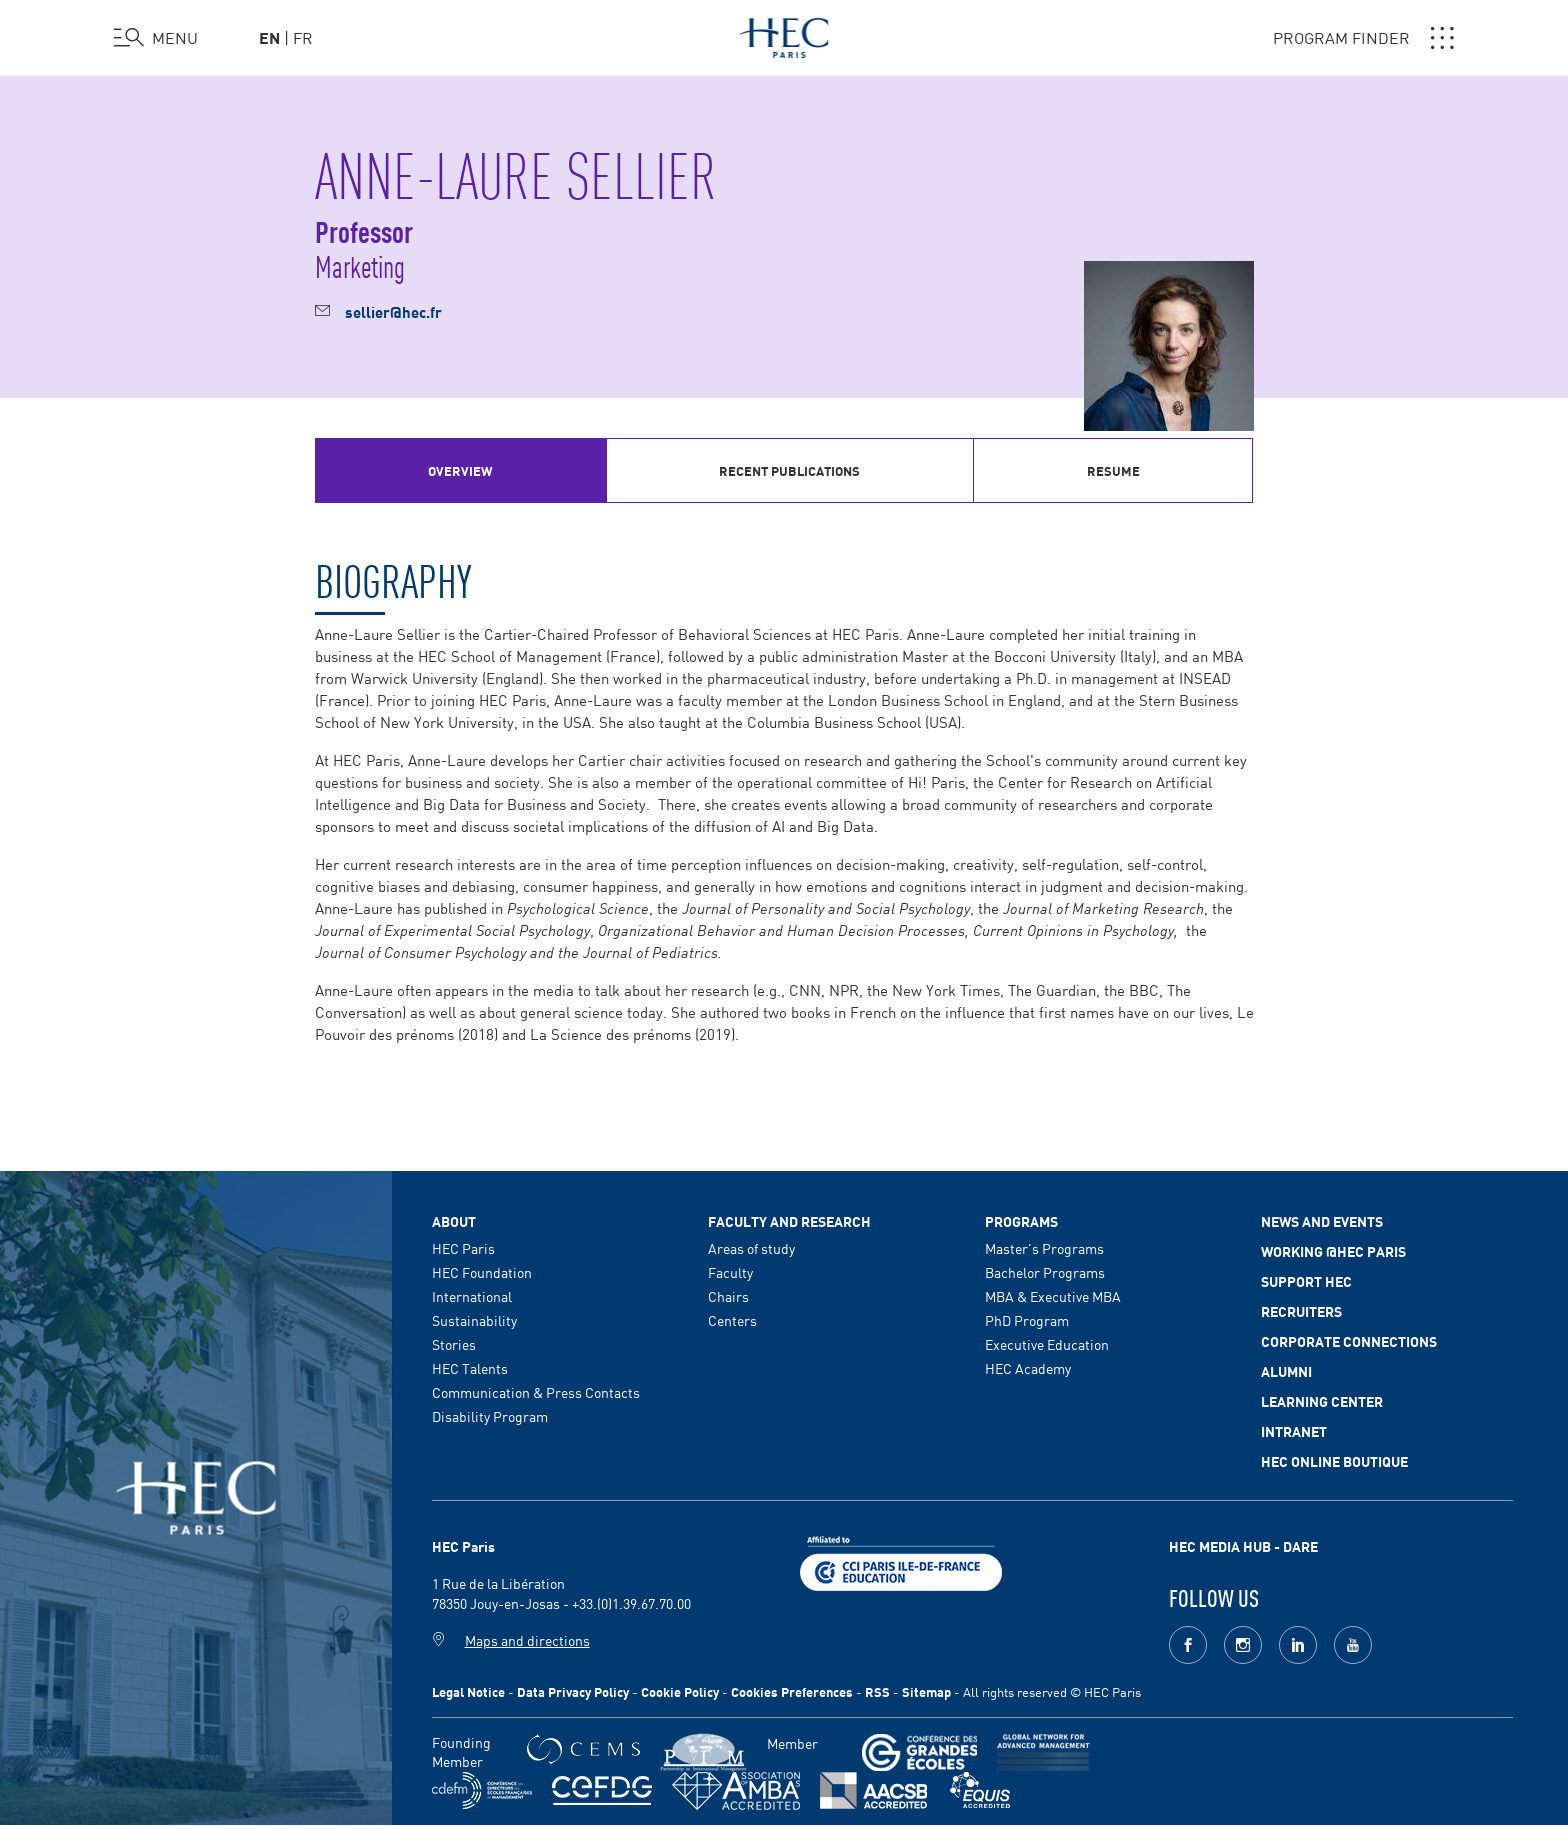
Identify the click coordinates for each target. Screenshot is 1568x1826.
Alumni (1286, 1371)
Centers (732, 1320)
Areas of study (751, 1248)
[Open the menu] (156, 38)
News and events (1322, 1221)
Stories (454, 1344)
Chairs (728, 1296)
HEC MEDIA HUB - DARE (1243, 1546)
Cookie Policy (680, 1691)
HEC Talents (470, 1368)
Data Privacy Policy (573, 1691)
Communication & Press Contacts (536, 1392)
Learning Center (1322, 1401)
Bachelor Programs (1045, 1272)
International (472, 1296)
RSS (877, 1691)
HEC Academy (1028, 1368)
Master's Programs (1044, 1248)
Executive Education (1047, 1344)
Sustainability (474, 1320)
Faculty (730, 1272)
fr (303, 37)
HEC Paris (463, 1248)
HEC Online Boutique (1334, 1461)
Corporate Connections (1349, 1341)
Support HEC (1306, 1281)
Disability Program (490, 1416)
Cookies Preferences (792, 1691)
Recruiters (1301, 1311)
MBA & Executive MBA (1053, 1296)
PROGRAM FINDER (1363, 38)
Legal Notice (468, 1691)
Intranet (1294, 1431)
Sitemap (926, 1691)
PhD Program (1027, 1320)
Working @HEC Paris (1333, 1251)
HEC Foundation (482, 1272)
